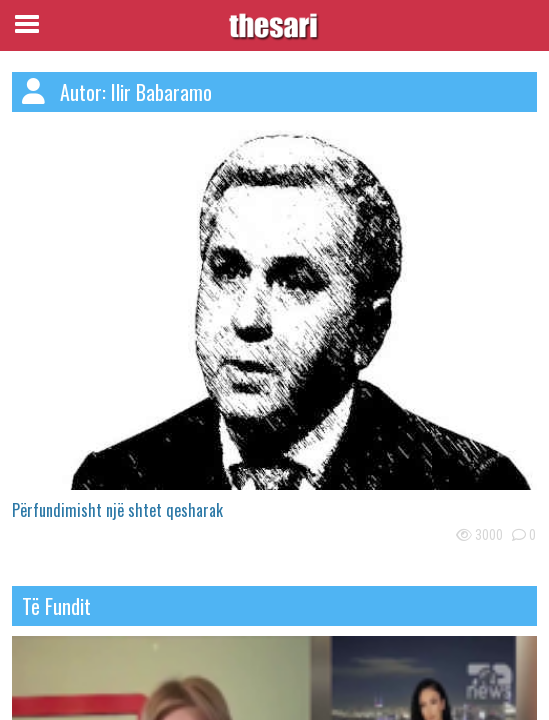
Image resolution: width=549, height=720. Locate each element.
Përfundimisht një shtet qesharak (117, 510)
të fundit (56, 606)
